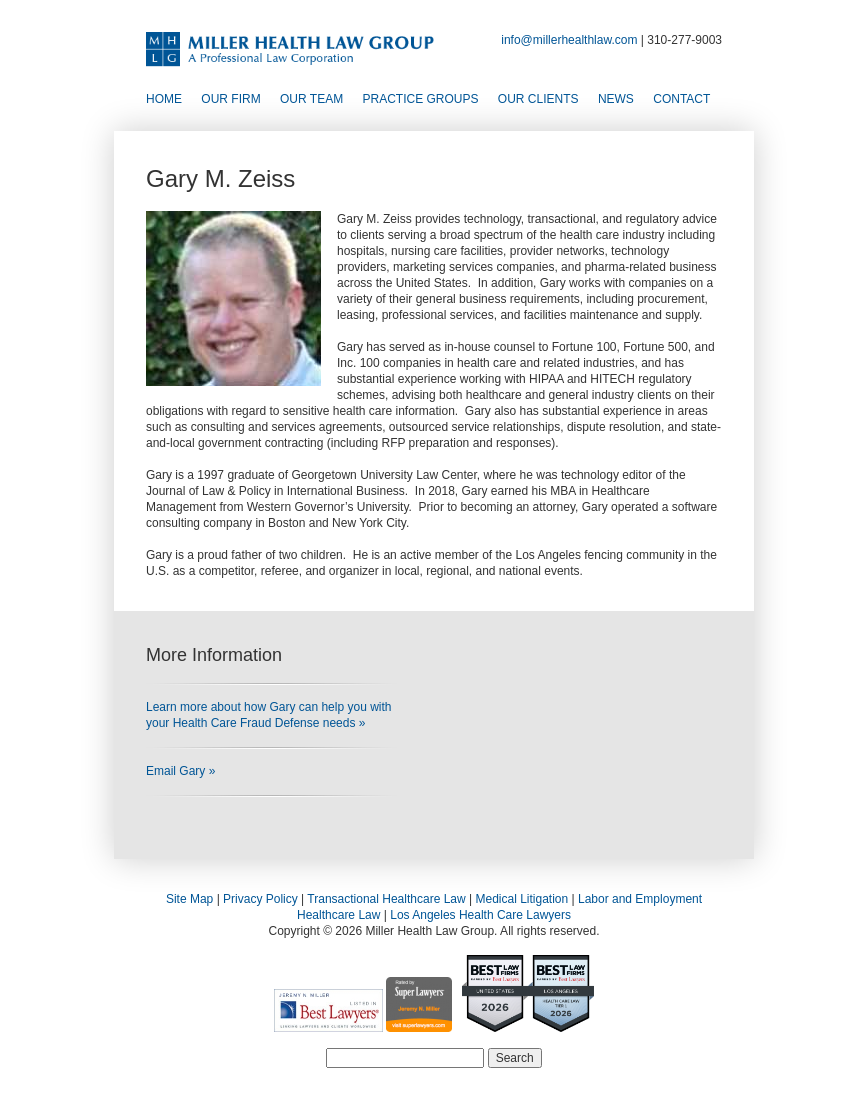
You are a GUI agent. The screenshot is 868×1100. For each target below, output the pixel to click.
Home (164, 99)
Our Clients (538, 99)
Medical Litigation (521, 899)
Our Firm (230, 99)
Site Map (189, 899)
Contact (681, 99)
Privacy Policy (260, 899)
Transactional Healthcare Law (386, 899)
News (616, 99)
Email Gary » (180, 771)
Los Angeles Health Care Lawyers (480, 915)
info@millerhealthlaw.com (569, 40)
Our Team (311, 99)
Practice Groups (420, 99)
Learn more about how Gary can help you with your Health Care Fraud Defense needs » (268, 715)
